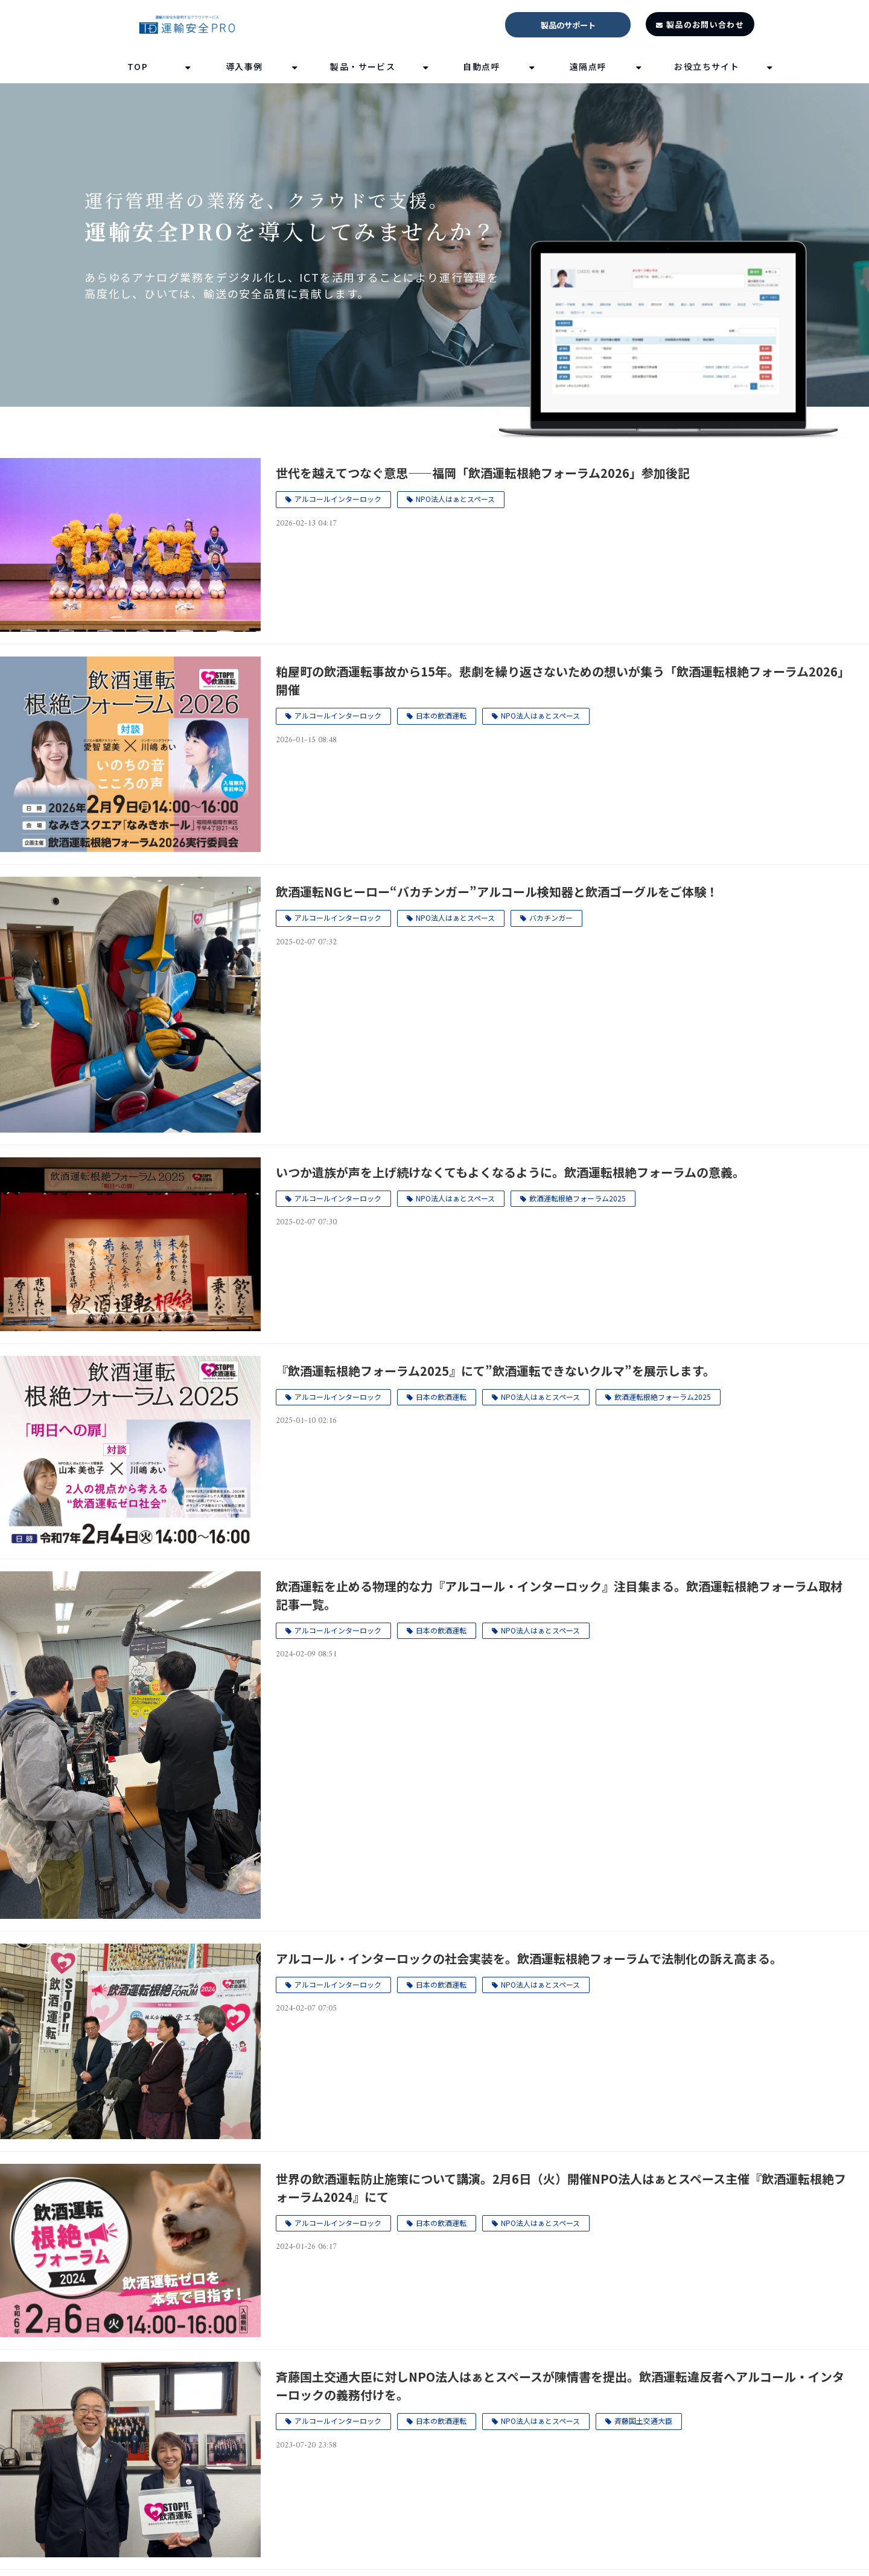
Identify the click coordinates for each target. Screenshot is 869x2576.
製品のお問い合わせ (705, 24)
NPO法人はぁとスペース (455, 499)
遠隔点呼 (588, 66)
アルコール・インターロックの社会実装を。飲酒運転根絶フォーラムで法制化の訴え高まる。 (529, 1958)
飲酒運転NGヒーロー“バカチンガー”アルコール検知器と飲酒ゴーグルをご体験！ (497, 891)
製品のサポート (568, 25)
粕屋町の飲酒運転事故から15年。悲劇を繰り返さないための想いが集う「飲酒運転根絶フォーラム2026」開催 (563, 680)
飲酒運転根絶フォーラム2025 (577, 1198)
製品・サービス (362, 66)
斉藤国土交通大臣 (643, 2420)
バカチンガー (551, 917)
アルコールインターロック (337, 499)
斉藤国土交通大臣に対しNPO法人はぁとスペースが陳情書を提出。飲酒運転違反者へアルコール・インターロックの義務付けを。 (560, 2385)
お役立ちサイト (706, 66)
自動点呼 (481, 66)
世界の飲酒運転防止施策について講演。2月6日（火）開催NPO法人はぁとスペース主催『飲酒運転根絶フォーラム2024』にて (561, 2188)
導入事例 (244, 66)
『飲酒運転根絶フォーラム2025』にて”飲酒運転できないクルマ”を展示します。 (495, 1370)
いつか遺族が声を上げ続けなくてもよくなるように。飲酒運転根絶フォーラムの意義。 (510, 1172)
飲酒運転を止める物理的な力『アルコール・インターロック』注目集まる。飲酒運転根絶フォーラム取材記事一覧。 (559, 1595)
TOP (137, 66)
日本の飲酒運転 (441, 715)
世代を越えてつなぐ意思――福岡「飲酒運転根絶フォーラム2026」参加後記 (483, 473)
